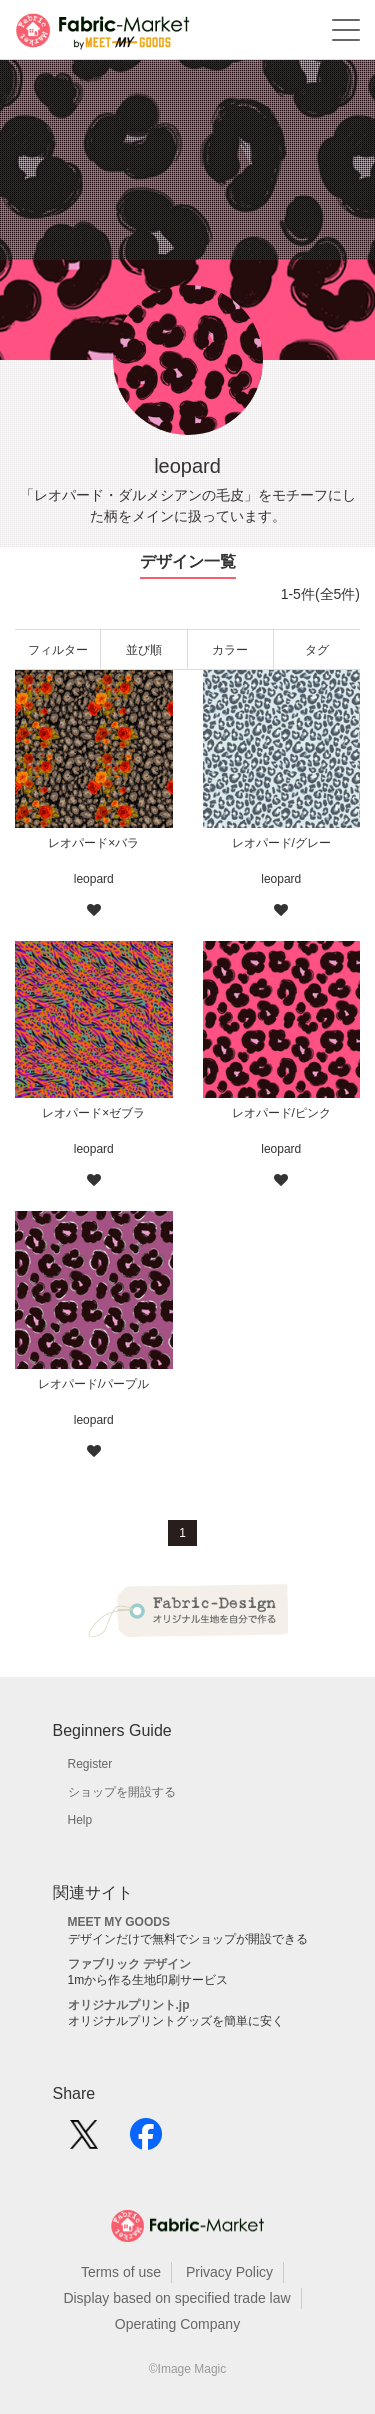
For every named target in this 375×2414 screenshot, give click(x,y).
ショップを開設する (122, 1792)
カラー (230, 650)
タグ (317, 650)
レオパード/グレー (281, 843)
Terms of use (121, 2272)
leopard (94, 879)
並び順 (144, 650)
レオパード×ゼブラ (93, 1113)
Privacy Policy (229, 2272)
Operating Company (177, 2324)
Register (90, 1764)
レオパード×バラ (93, 843)
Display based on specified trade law (176, 2298)
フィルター (58, 650)
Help (80, 1820)
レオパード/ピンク (281, 1113)
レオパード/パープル (93, 1384)
